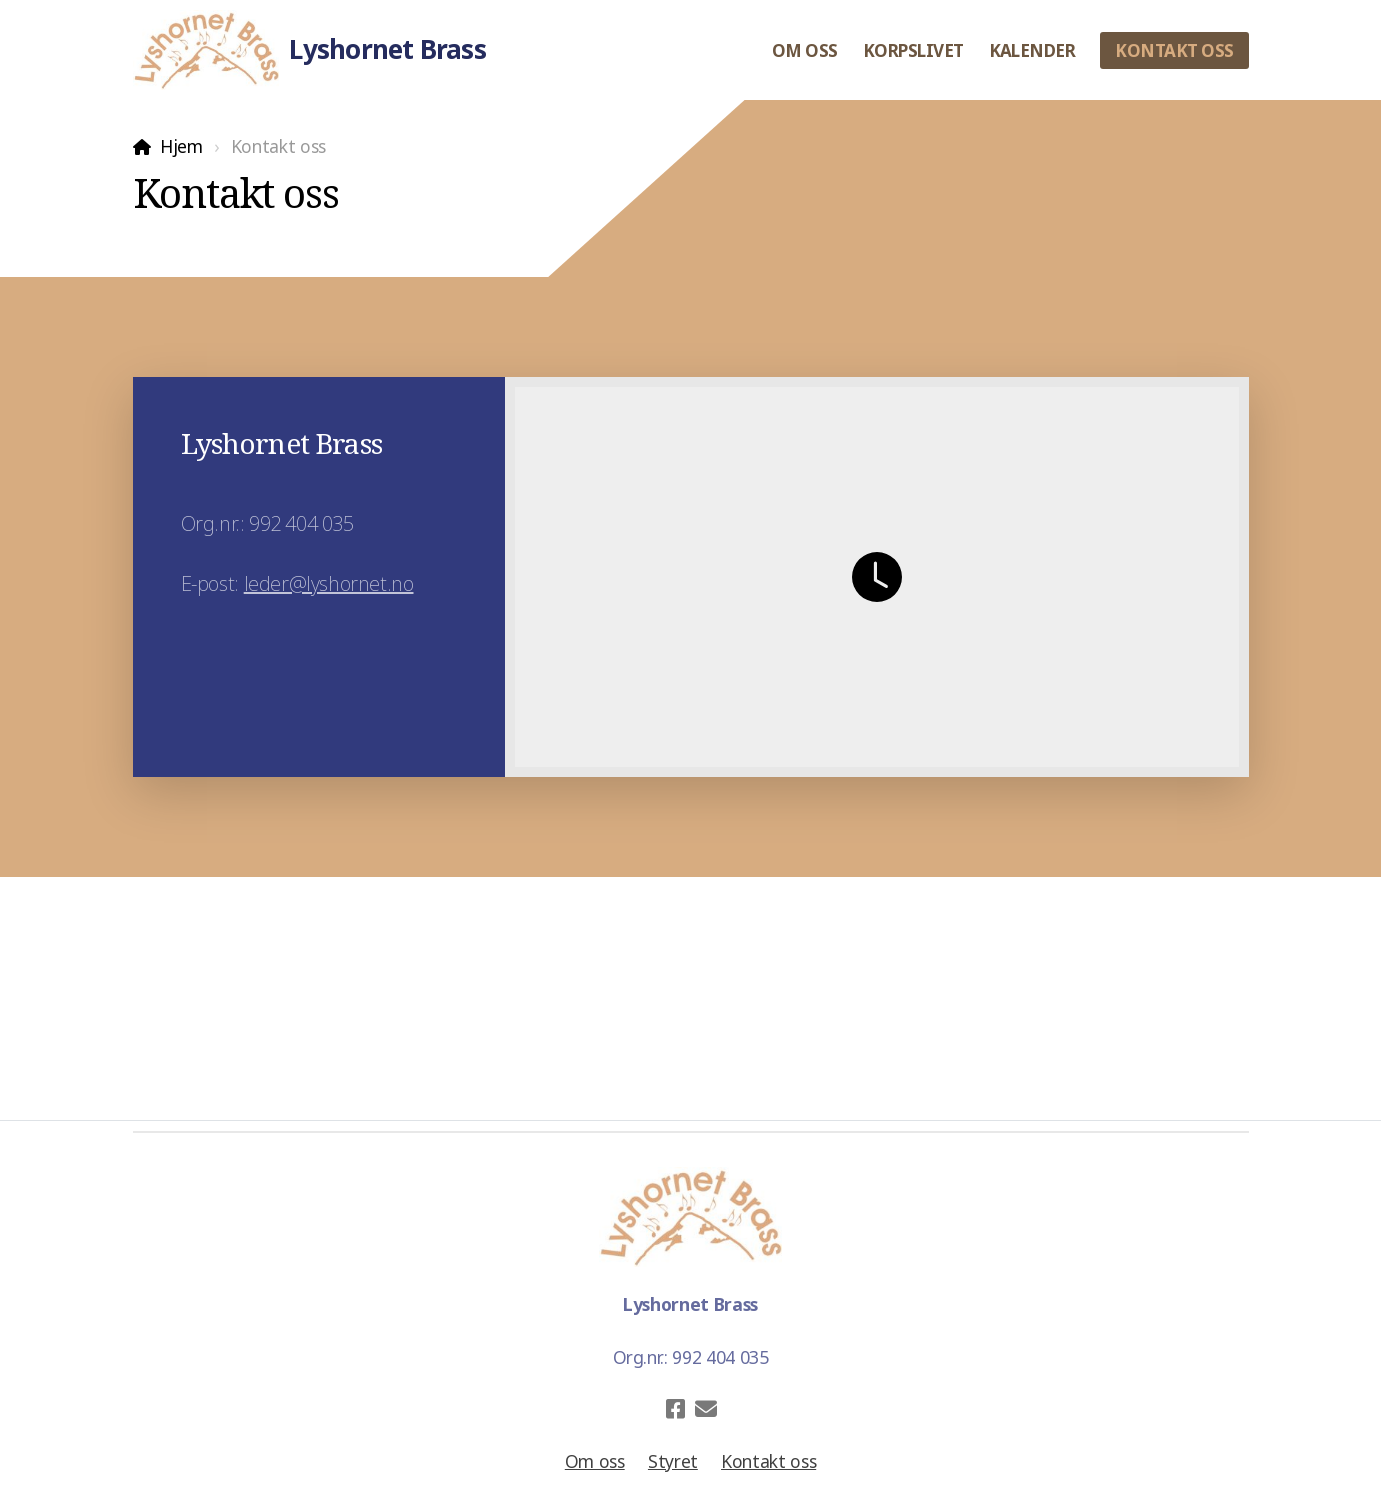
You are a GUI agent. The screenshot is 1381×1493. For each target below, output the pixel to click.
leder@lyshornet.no (329, 583)
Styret (673, 1461)
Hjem (181, 146)
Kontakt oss (768, 1461)
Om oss (595, 1461)
